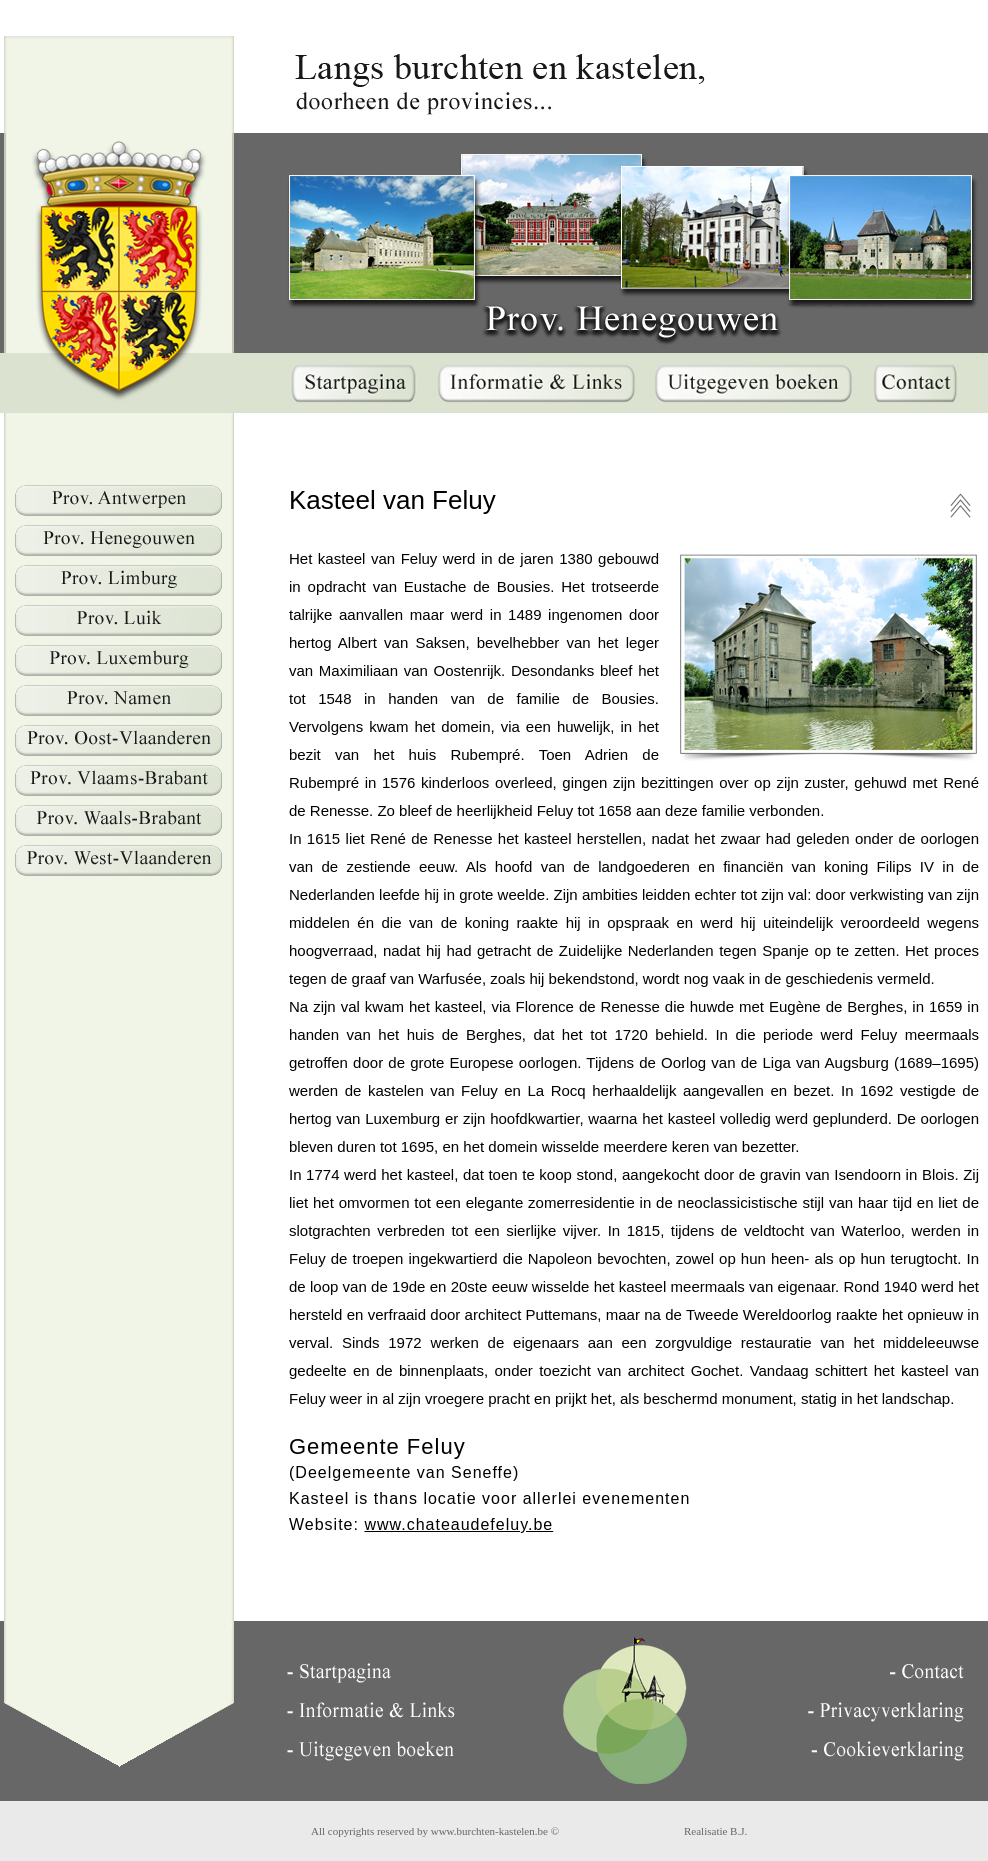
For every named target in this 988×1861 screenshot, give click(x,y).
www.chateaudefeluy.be (458, 1524)
